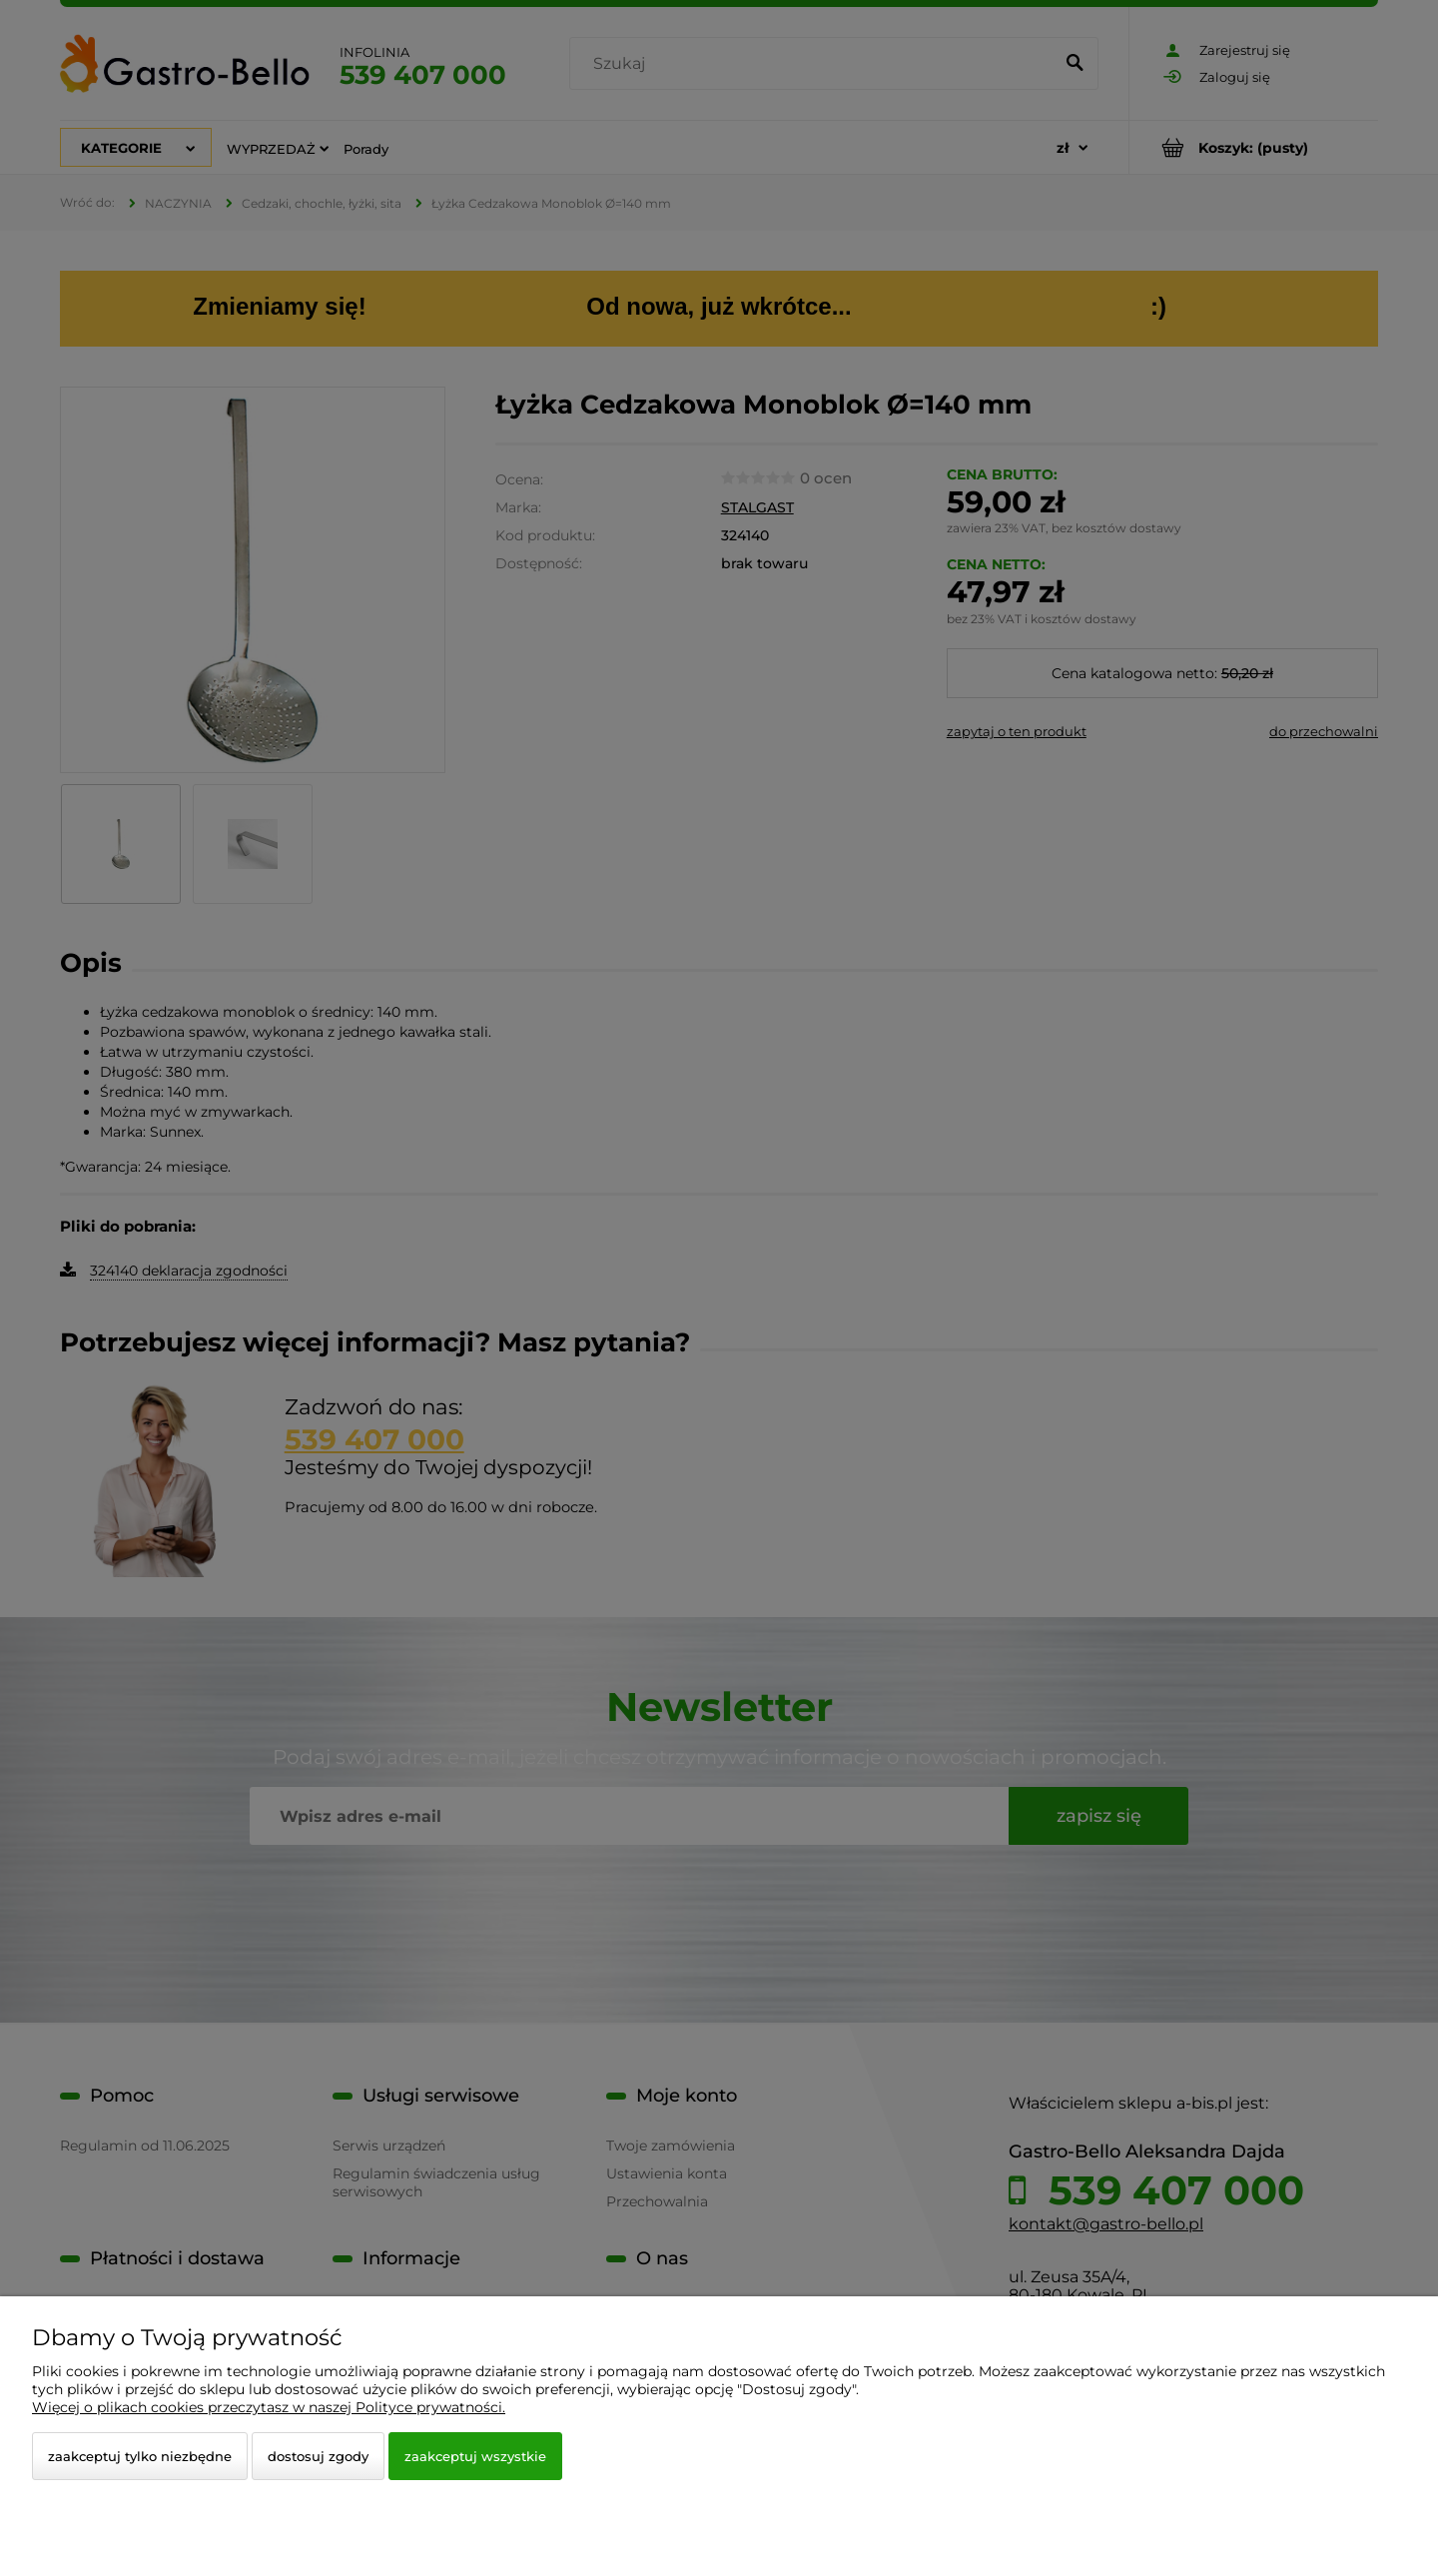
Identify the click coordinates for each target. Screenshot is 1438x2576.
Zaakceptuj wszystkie (475, 2456)
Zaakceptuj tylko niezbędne (140, 2456)
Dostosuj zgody (318, 2456)
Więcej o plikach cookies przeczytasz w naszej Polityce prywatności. (268, 2407)
